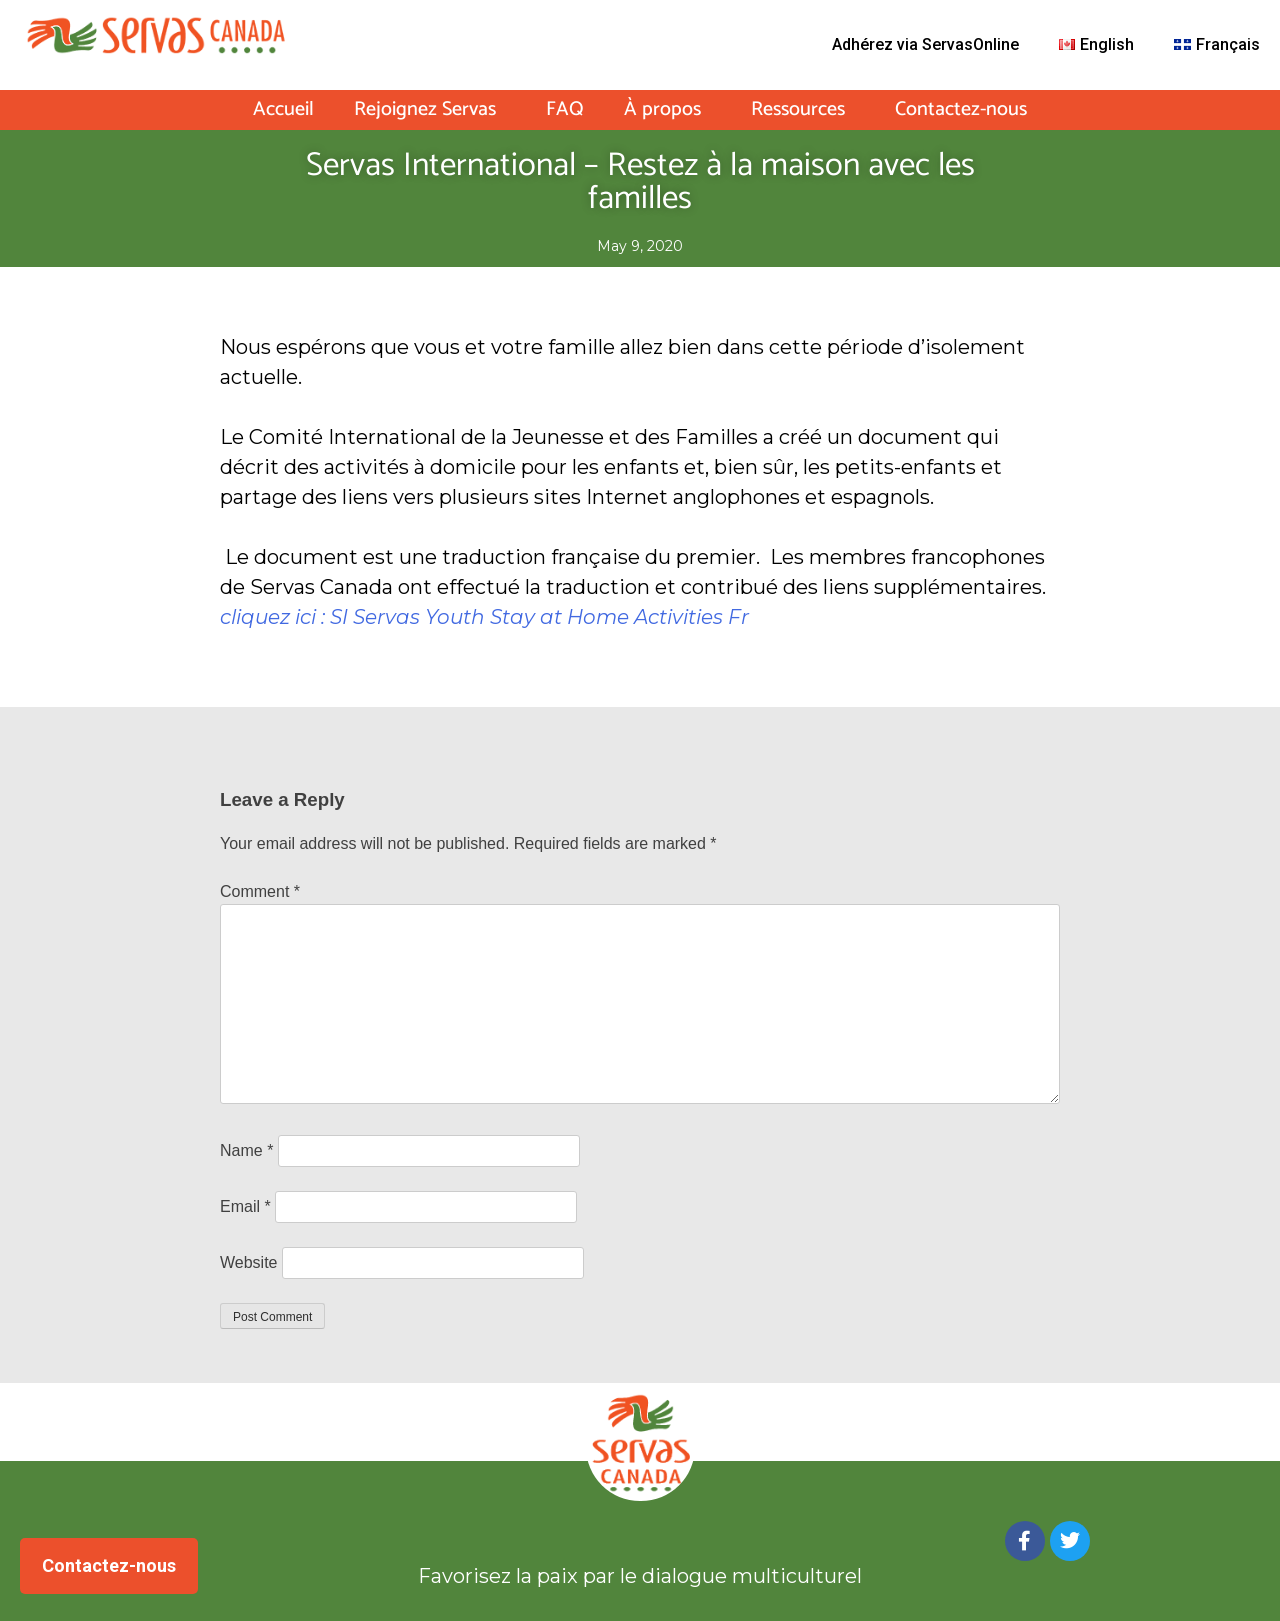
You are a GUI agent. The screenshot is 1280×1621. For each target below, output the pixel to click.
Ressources (803, 110)
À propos (667, 110)
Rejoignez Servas (430, 110)
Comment (260, 891)
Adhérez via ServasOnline (925, 44)
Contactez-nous (961, 110)
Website (249, 1262)
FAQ (565, 110)
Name (246, 1150)
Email (245, 1206)
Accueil (283, 110)
